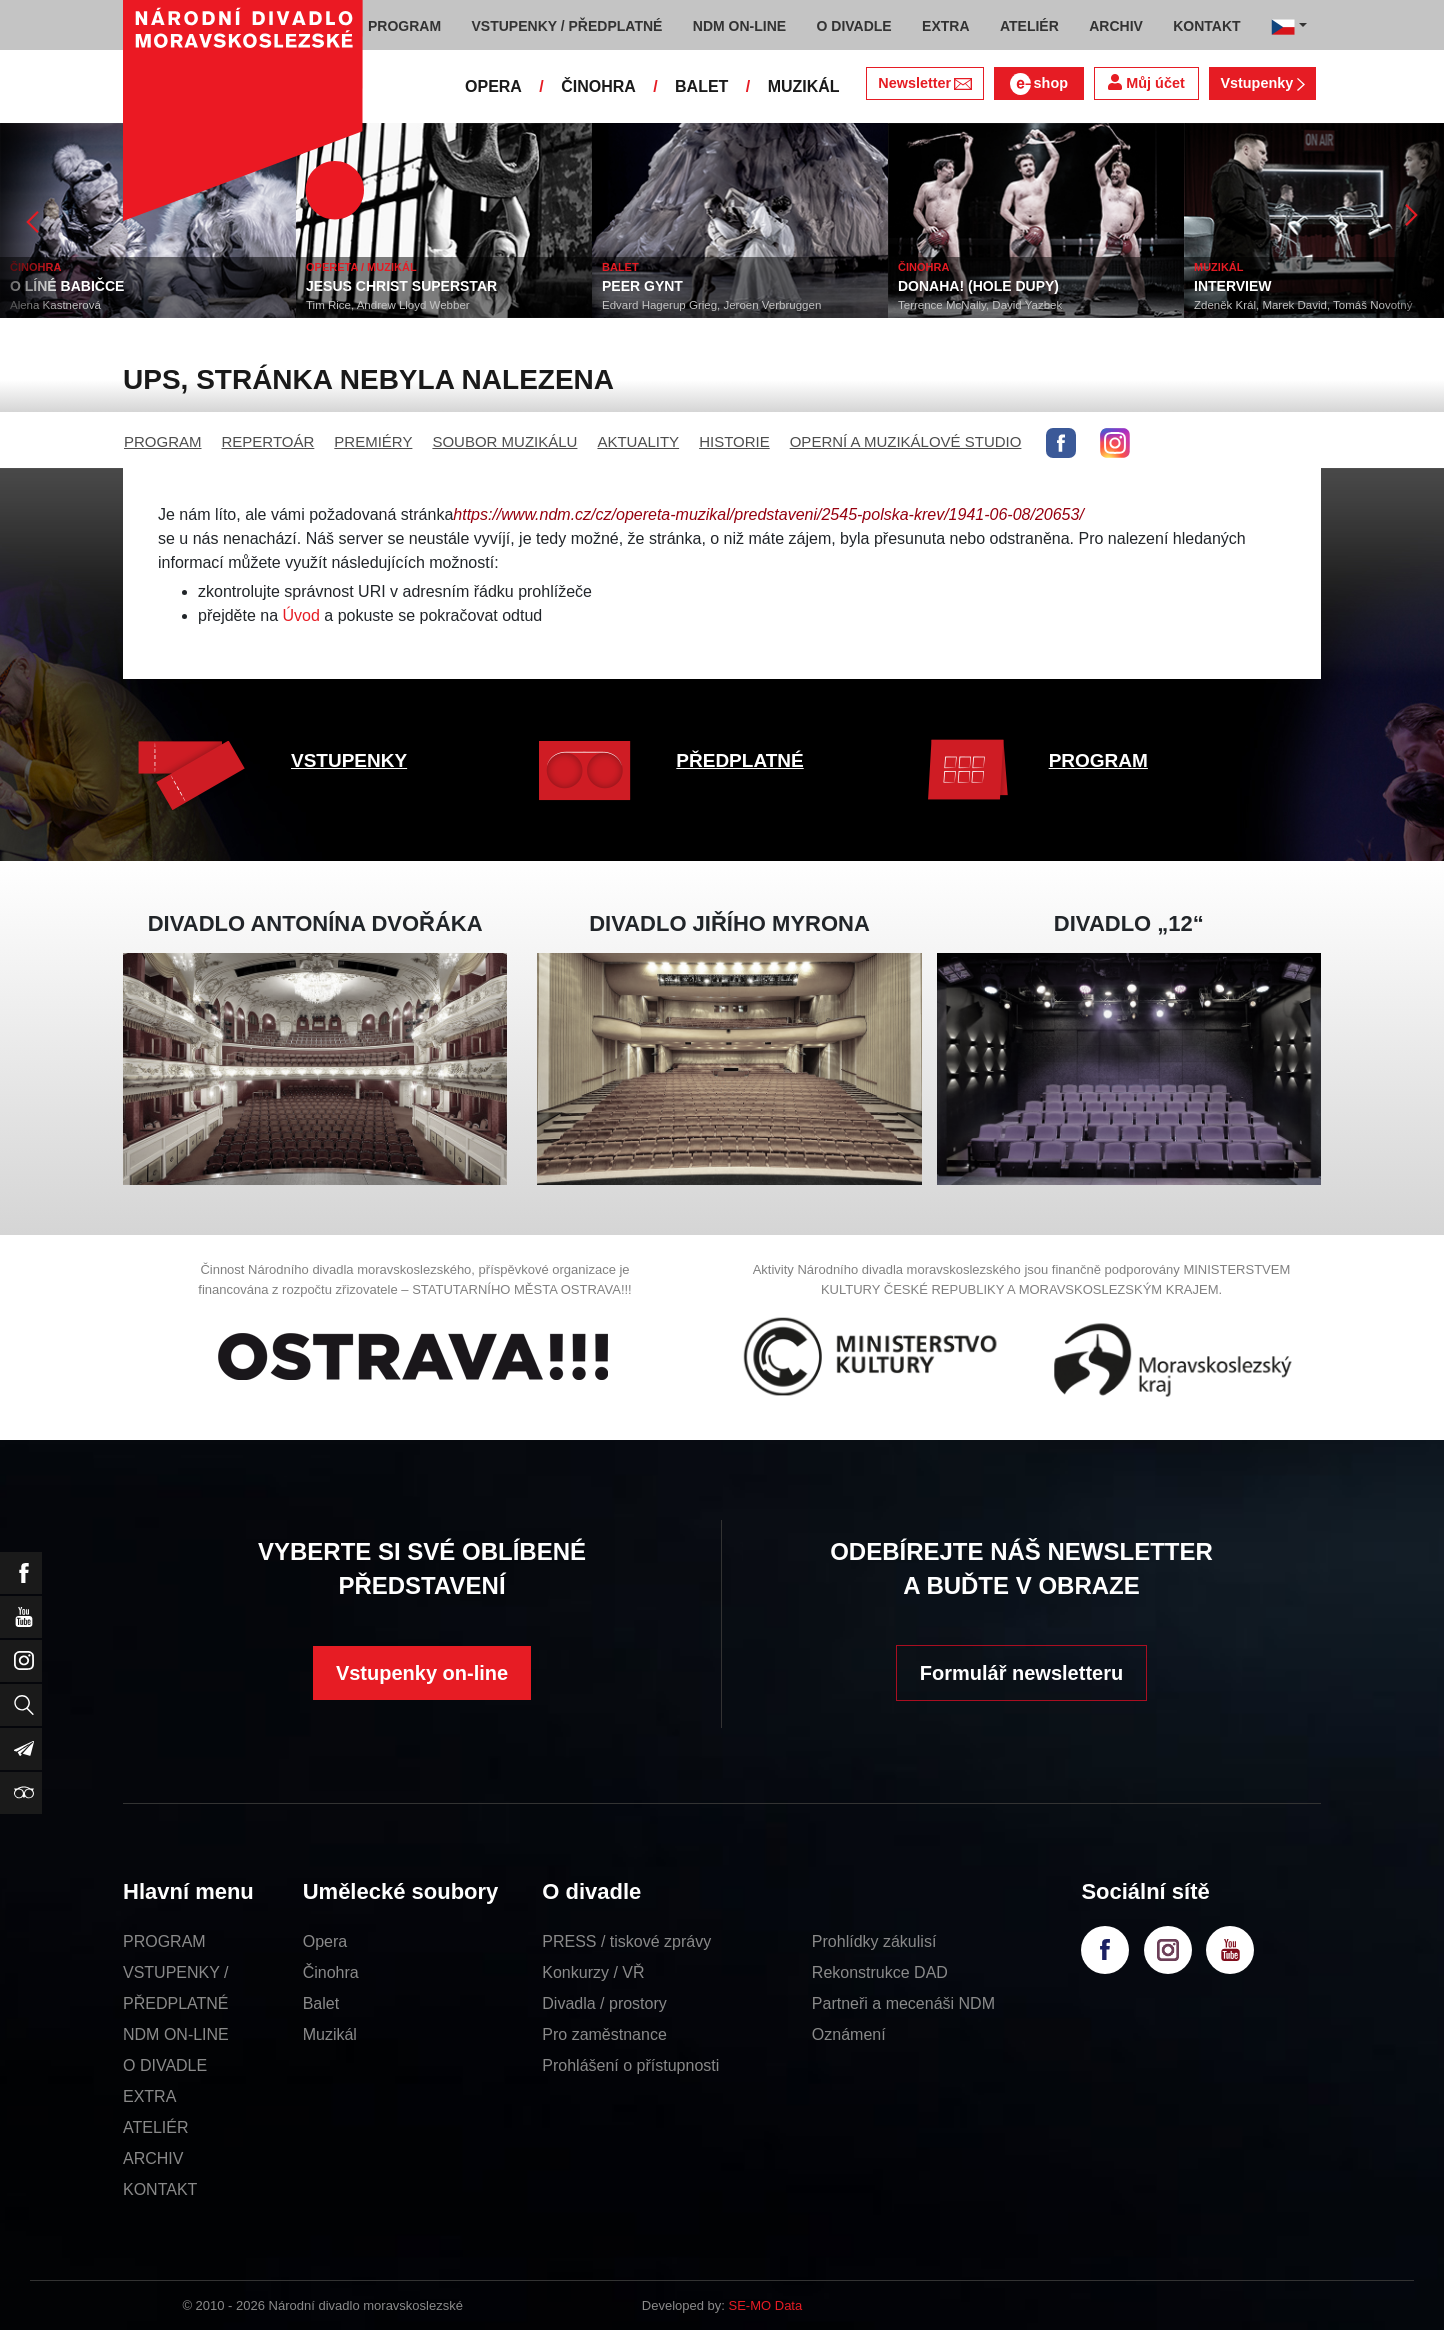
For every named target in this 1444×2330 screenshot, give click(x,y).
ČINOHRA (598, 86)
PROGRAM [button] (404, 26)
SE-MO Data (766, 2305)
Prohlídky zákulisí (874, 1941)
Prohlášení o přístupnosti (630, 2065)
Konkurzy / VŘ (593, 1972)
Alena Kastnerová (55, 305)
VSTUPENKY (349, 760)
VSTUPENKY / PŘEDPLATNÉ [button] (567, 26)
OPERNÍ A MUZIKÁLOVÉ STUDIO (906, 441)
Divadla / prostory (604, 2003)
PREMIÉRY (373, 441)
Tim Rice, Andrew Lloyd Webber (388, 305)
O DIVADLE (165, 2065)
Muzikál (330, 2034)
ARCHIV (153, 2158)
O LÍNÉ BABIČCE (67, 286)
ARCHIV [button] (1116, 26)
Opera (325, 1941)
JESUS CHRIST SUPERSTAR (401, 286)
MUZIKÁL (804, 86)
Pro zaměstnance (604, 2034)
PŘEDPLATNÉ (739, 760)
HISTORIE (734, 441)
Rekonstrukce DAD (880, 1972)
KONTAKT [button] (1206, 26)
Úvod (301, 615)
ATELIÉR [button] (1029, 26)
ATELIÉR (156, 2127)
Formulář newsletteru (1021, 1673)
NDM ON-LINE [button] (739, 26)
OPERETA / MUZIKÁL (361, 267)
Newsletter (924, 83)
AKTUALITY (638, 441)
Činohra (331, 1972)
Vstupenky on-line (422, 1673)
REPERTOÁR (268, 441)
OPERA (493, 86)
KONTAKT (160, 2189)
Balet (321, 2003)
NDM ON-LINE (176, 2034)
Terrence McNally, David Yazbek (980, 305)
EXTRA (149, 2096)
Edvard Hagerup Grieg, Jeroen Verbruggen (711, 305)
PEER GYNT (642, 286)
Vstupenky (1262, 83)
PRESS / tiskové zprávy (626, 1941)
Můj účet (1146, 82)
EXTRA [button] (945, 26)
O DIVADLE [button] (854, 26)
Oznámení (849, 2034)
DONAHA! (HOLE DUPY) (978, 286)
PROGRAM (163, 441)
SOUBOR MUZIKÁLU (504, 441)
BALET (701, 86)
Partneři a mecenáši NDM (903, 2003)
